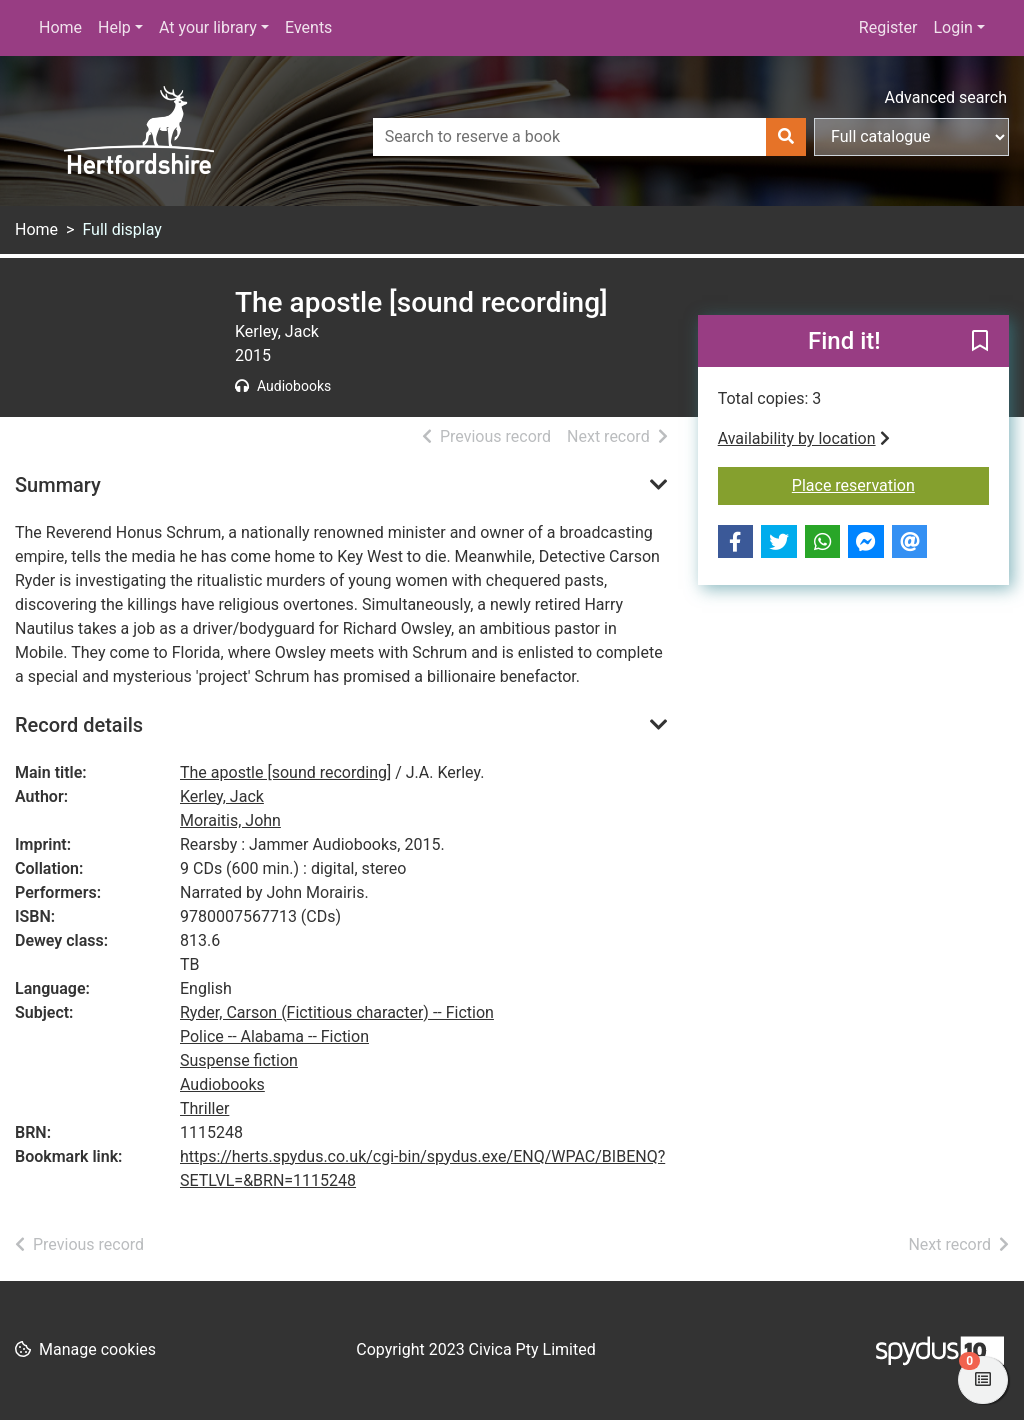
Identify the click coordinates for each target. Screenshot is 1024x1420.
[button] (980, 342)
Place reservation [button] (890, 484)
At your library (208, 27)
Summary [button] (58, 485)
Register (888, 27)
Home (60, 27)
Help (114, 27)
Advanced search (946, 97)
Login (952, 27)
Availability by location (804, 438)
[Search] (786, 137)
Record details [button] (79, 725)
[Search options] (911, 137)
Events (308, 27)
